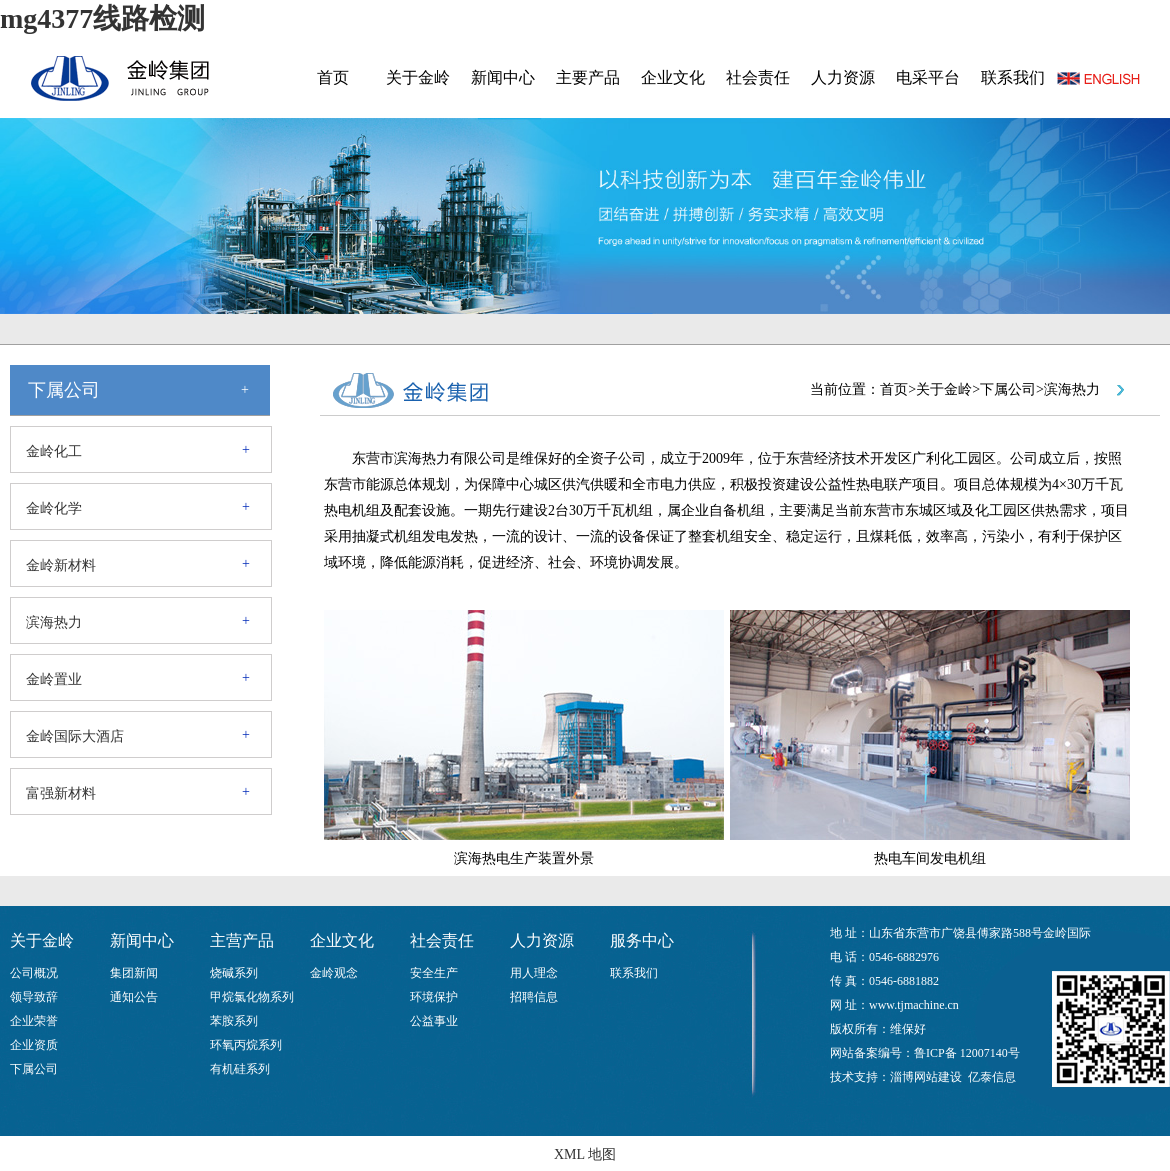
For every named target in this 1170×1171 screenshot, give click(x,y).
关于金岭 (418, 77)
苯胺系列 (234, 1021)
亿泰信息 (992, 1077)
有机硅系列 (240, 1069)
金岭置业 (54, 679)
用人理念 (534, 973)
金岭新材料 (61, 565)
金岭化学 (54, 508)
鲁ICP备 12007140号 (967, 1053)
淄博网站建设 (926, 1077)
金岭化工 (54, 451)
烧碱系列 (234, 973)
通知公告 (134, 997)
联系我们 (1013, 77)
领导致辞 (34, 997)
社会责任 (758, 77)
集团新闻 (134, 973)
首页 (333, 77)
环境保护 (434, 997)
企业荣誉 (34, 1021)
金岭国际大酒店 (75, 736)
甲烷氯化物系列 (252, 997)
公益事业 (434, 1021)
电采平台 (928, 77)
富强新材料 (61, 793)
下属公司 (34, 1069)
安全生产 (434, 973)
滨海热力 (54, 622)
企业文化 (673, 77)
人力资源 (843, 77)
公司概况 (34, 973)
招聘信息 (534, 997)
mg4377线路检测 (102, 18)
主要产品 (588, 77)
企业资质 (34, 1045)
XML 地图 (585, 1154)
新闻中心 (503, 77)
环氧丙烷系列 (246, 1045)
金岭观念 (334, 973)
